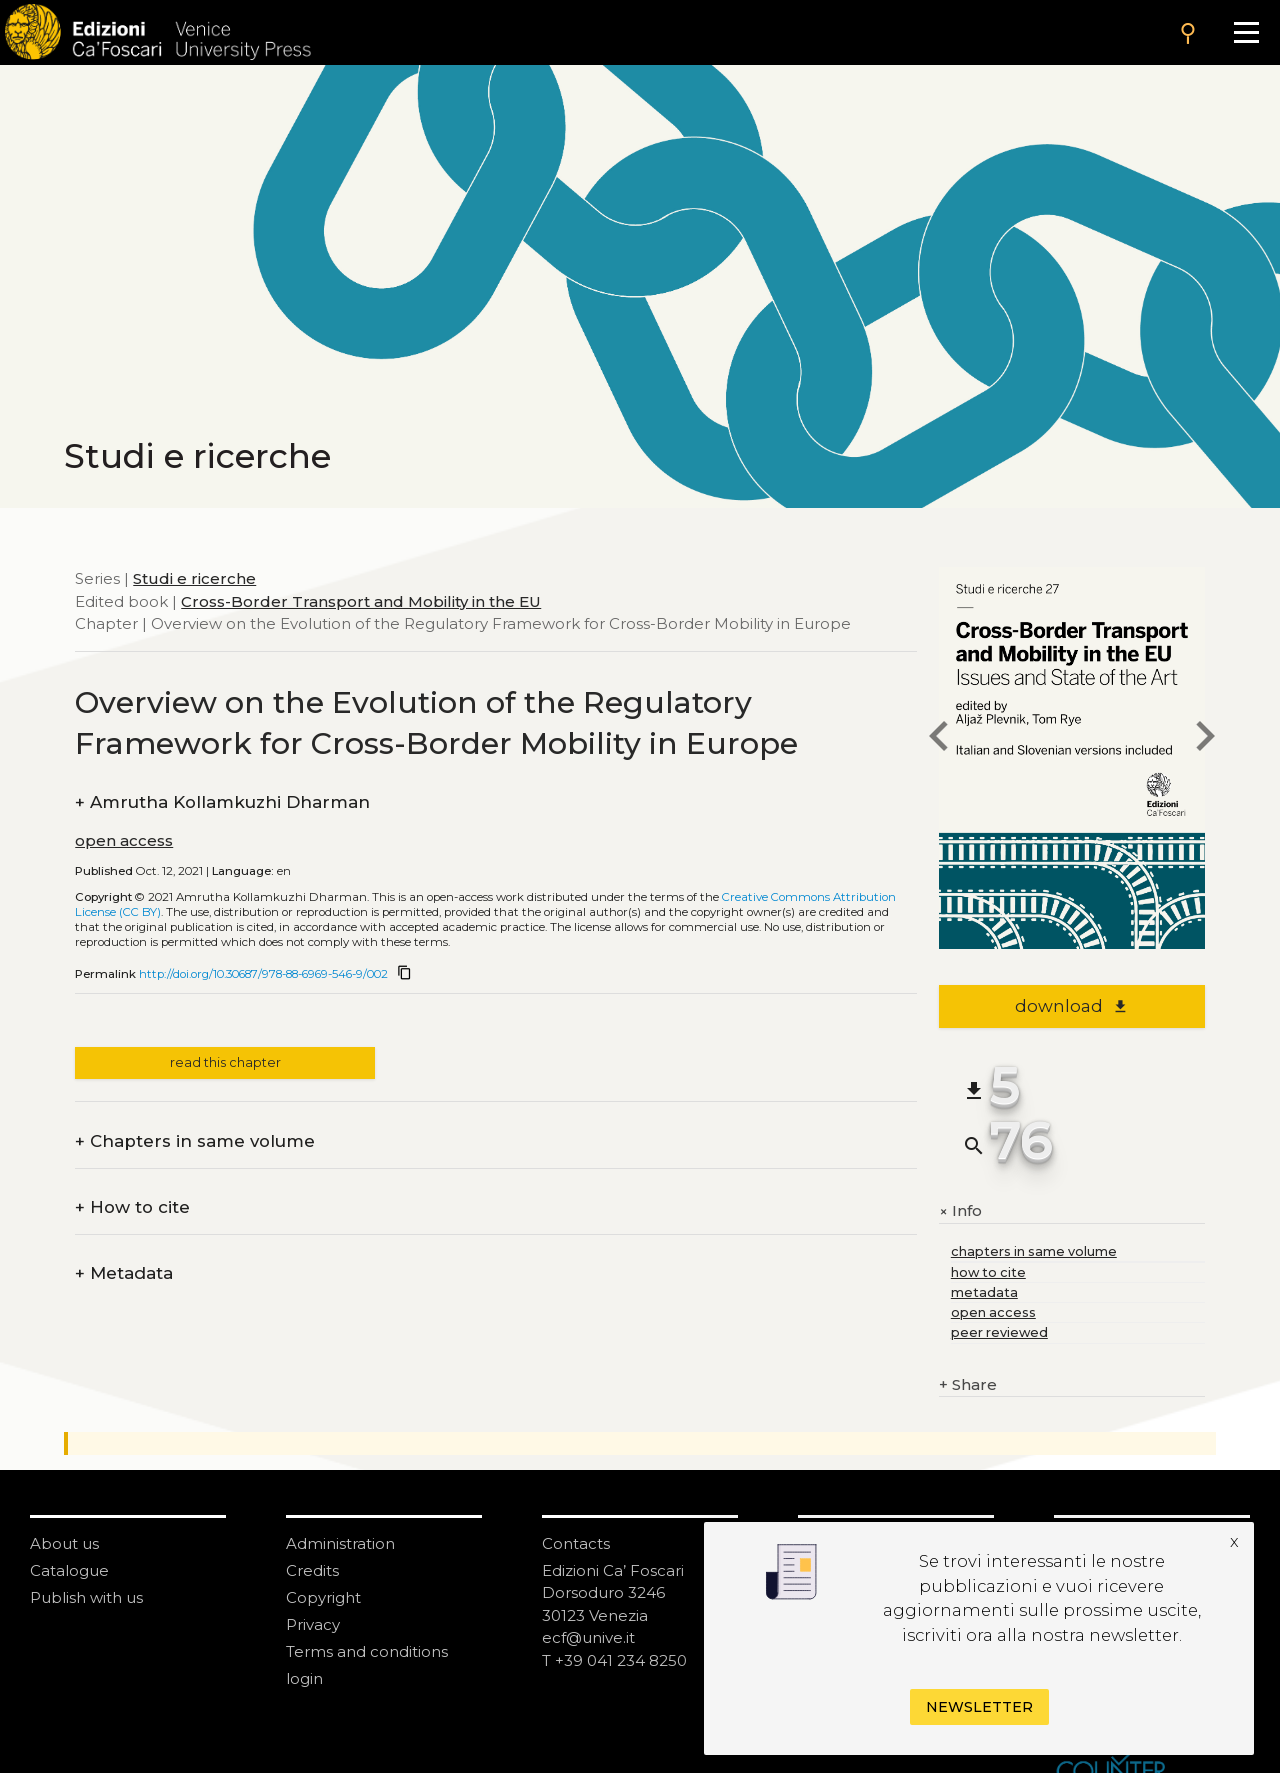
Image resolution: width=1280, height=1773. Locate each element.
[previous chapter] (939, 739)
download (1071, 1006)
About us (64, 1543)
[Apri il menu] (1246, 32)
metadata (984, 1292)
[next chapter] (1205, 739)
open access (124, 840)
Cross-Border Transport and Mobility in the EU (361, 601)
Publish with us (86, 1597)
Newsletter (979, 1707)
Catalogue (69, 1570)
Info (960, 1212)
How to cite (132, 1207)
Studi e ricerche (194, 578)
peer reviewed (999, 1332)
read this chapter (225, 1062)
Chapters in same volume (195, 1141)
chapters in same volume (1034, 1251)
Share (968, 1385)
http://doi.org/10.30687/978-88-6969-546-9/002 (263, 974)
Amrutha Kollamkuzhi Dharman (222, 802)
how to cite (988, 1272)
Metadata (124, 1273)
